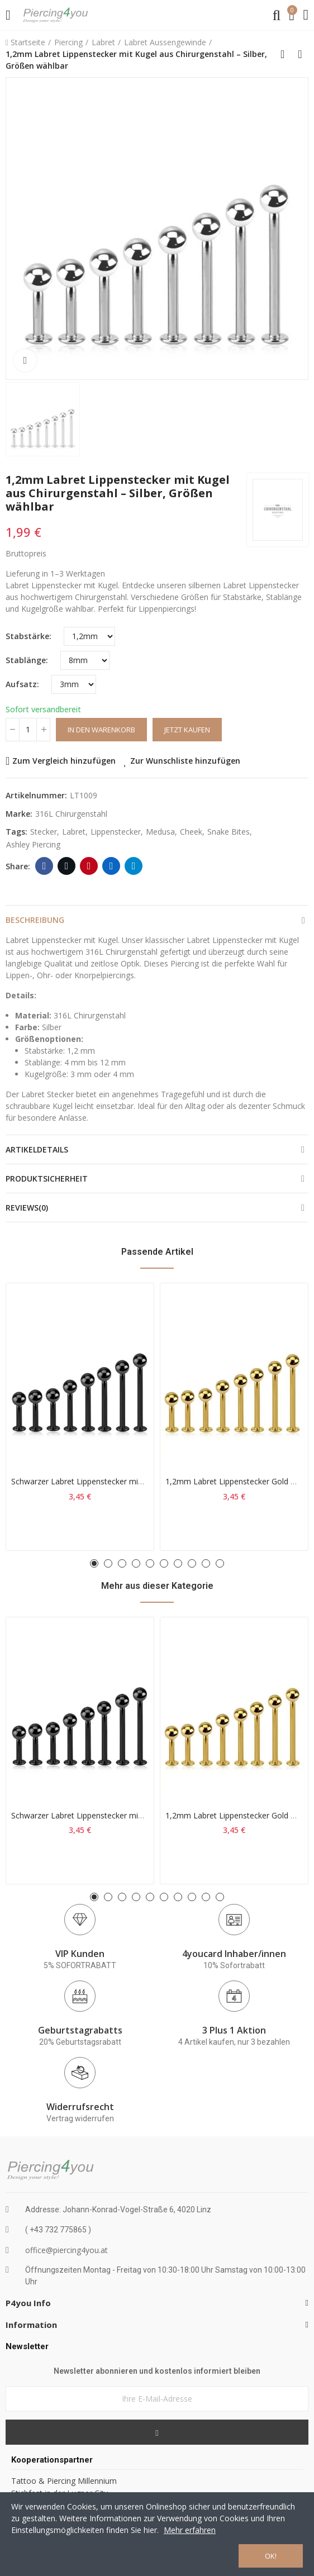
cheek (191, 831)
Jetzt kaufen (187, 730)
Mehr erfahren (190, 2530)
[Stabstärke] (89, 636)
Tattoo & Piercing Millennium (64, 2480)
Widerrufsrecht (80, 2107)
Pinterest (89, 866)
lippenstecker (116, 831)
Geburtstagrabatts (80, 2030)
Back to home (286, 54)
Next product (300, 54)
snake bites (228, 831)
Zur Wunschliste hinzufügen (185, 760)
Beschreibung (35, 920)
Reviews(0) (27, 1207)
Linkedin (111, 866)
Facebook (44, 866)
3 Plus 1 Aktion (234, 2030)
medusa (160, 831)
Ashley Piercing (33, 844)
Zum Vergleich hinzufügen (64, 760)
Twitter (67, 866)
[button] (94, 1563)
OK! (271, 2556)
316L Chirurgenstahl (71, 813)
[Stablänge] (85, 660)
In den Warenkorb (101, 730)
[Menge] (28, 729)
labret (73, 831)
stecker (43, 831)
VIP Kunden (79, 1954)
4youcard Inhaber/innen (234, 1954)
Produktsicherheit (47, 1178)
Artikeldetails (37, 1149)
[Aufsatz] (73, 684)
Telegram (134, 866)
